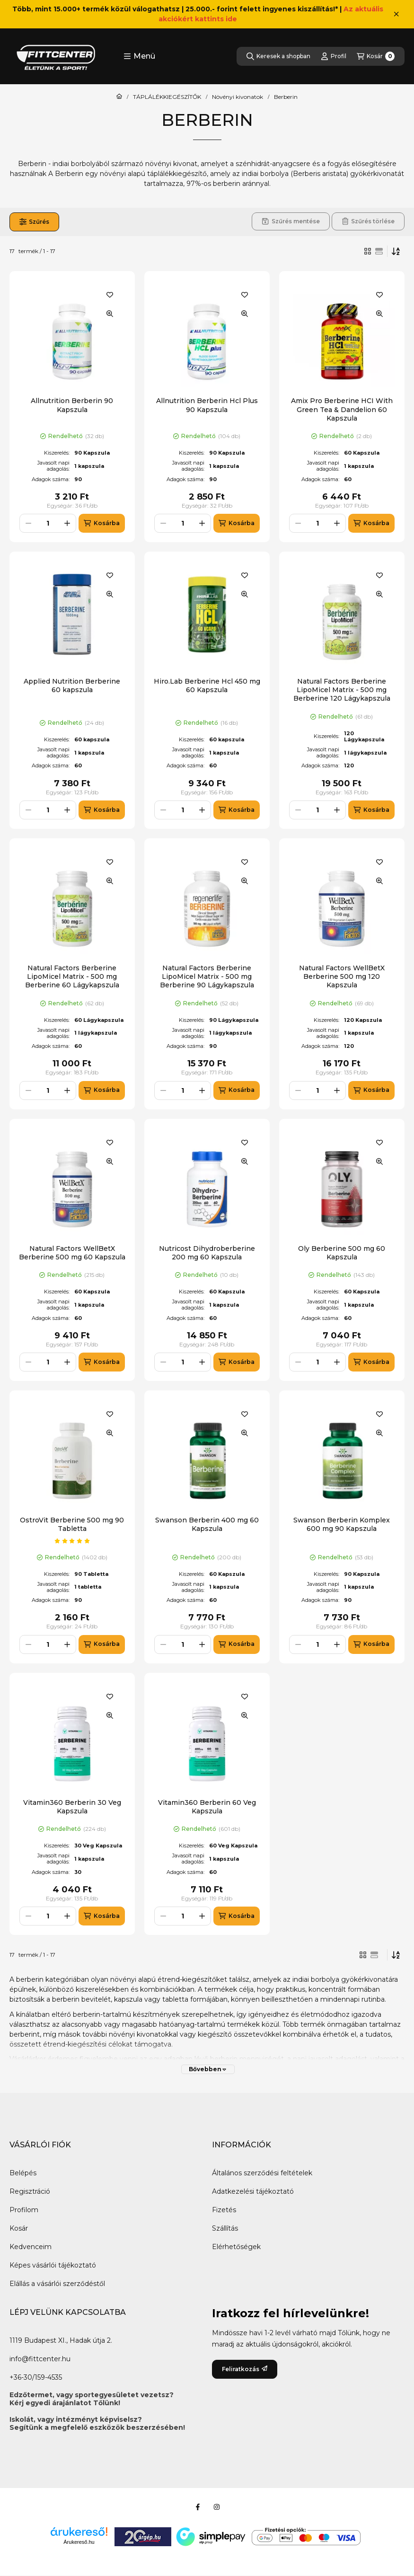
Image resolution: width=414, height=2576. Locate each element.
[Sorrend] (396, 251)
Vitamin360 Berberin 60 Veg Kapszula (207, 1806)
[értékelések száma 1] (72, 1541)
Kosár (18, 2228)
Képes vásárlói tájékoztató (52, 2265)
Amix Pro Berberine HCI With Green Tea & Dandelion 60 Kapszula (342, 409)
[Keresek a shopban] (278, 56)
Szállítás (225, 2228)
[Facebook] (197, 2506)
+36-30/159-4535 (35, 2377)
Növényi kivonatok (237, 97)
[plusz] (67, 523)
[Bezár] (396, 14)
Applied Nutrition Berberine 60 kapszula (72, 685)
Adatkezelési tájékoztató (253, 2191)
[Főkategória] (119, 97)
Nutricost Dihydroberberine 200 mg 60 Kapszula (207, 1252)
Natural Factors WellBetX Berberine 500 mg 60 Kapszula (72, 1252)
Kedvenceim (30, 2246)
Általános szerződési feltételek (262, 2173)
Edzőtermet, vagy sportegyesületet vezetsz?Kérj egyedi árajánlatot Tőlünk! (91, 2399)
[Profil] (333, 56)
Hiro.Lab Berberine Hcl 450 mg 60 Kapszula (207, 685)
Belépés (22, 2173)
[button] (139, 56)
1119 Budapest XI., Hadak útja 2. (60, 2340)
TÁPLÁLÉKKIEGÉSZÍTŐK (167, 97)
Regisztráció (29, 2191)
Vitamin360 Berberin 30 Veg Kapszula (72, 1806)
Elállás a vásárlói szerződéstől (57, 2283)
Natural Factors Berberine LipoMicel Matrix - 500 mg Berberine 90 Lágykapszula (207, 976)
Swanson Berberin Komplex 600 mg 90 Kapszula (341, 1524)
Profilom (23, 2210)
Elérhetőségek (236, 2246)
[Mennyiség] (48, 523)
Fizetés (224, 2210)
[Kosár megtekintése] (375, 56)
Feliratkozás (244, 2369)
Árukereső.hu (78, 2542)
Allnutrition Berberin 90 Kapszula (72, 404)
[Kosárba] (101, 523)
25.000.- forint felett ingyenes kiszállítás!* (261, 9)
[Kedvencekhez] (109, 294)
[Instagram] (216, 2506)
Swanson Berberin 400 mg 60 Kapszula (207, 1524)
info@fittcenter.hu (39, 2359)
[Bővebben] (208, 2069)
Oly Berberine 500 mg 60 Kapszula (341, 1252)
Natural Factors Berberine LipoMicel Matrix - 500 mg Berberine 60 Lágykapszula (72, 976)
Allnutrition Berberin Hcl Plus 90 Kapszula (207, 404)
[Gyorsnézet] (109, 313)
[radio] (379, 251)
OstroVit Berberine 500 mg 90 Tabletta (72, 1524)
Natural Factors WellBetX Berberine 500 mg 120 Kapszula (342, 976)
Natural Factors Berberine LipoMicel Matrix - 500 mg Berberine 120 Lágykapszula (341, 690)
